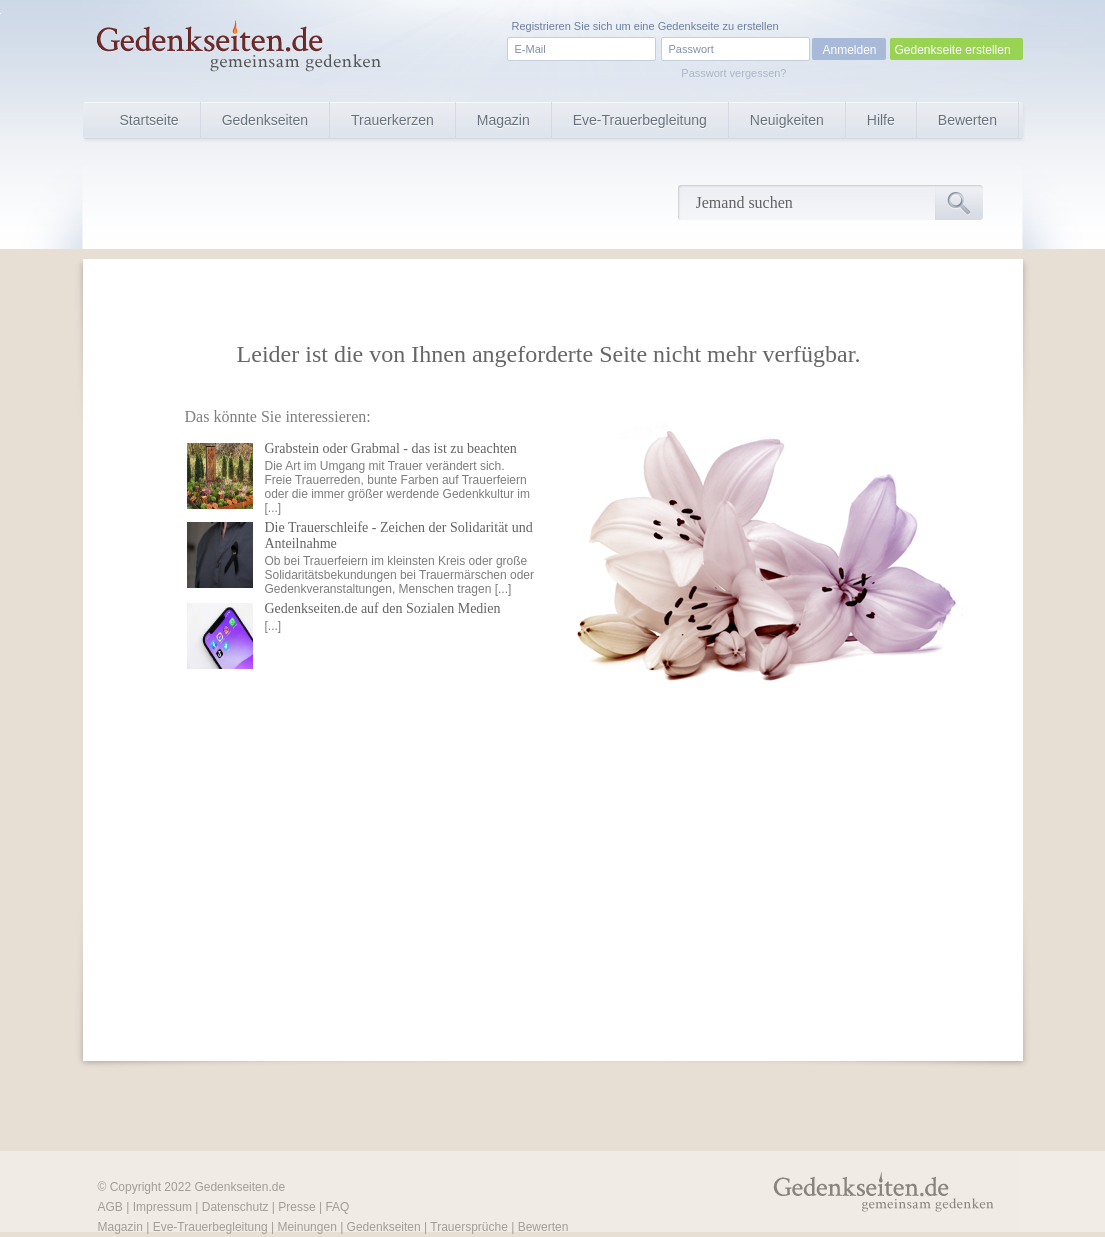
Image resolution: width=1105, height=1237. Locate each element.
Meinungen (306, 1227)
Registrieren (541, 26)
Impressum (162, 1207)
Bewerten (967, 120)
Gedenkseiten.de (239, 1187)
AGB (110, 1207)
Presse (296, 1207)
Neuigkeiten (787, 120)
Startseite (149, 120)
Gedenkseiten (265, 120)
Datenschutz (235, 1207)
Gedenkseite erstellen (953, 50)
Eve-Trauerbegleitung (640, 120)
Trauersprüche (469, 1227)
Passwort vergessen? (733, 73)
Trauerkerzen (392, 120)
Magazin (503, 120)
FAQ (337, 1207)
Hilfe (881, 120)
